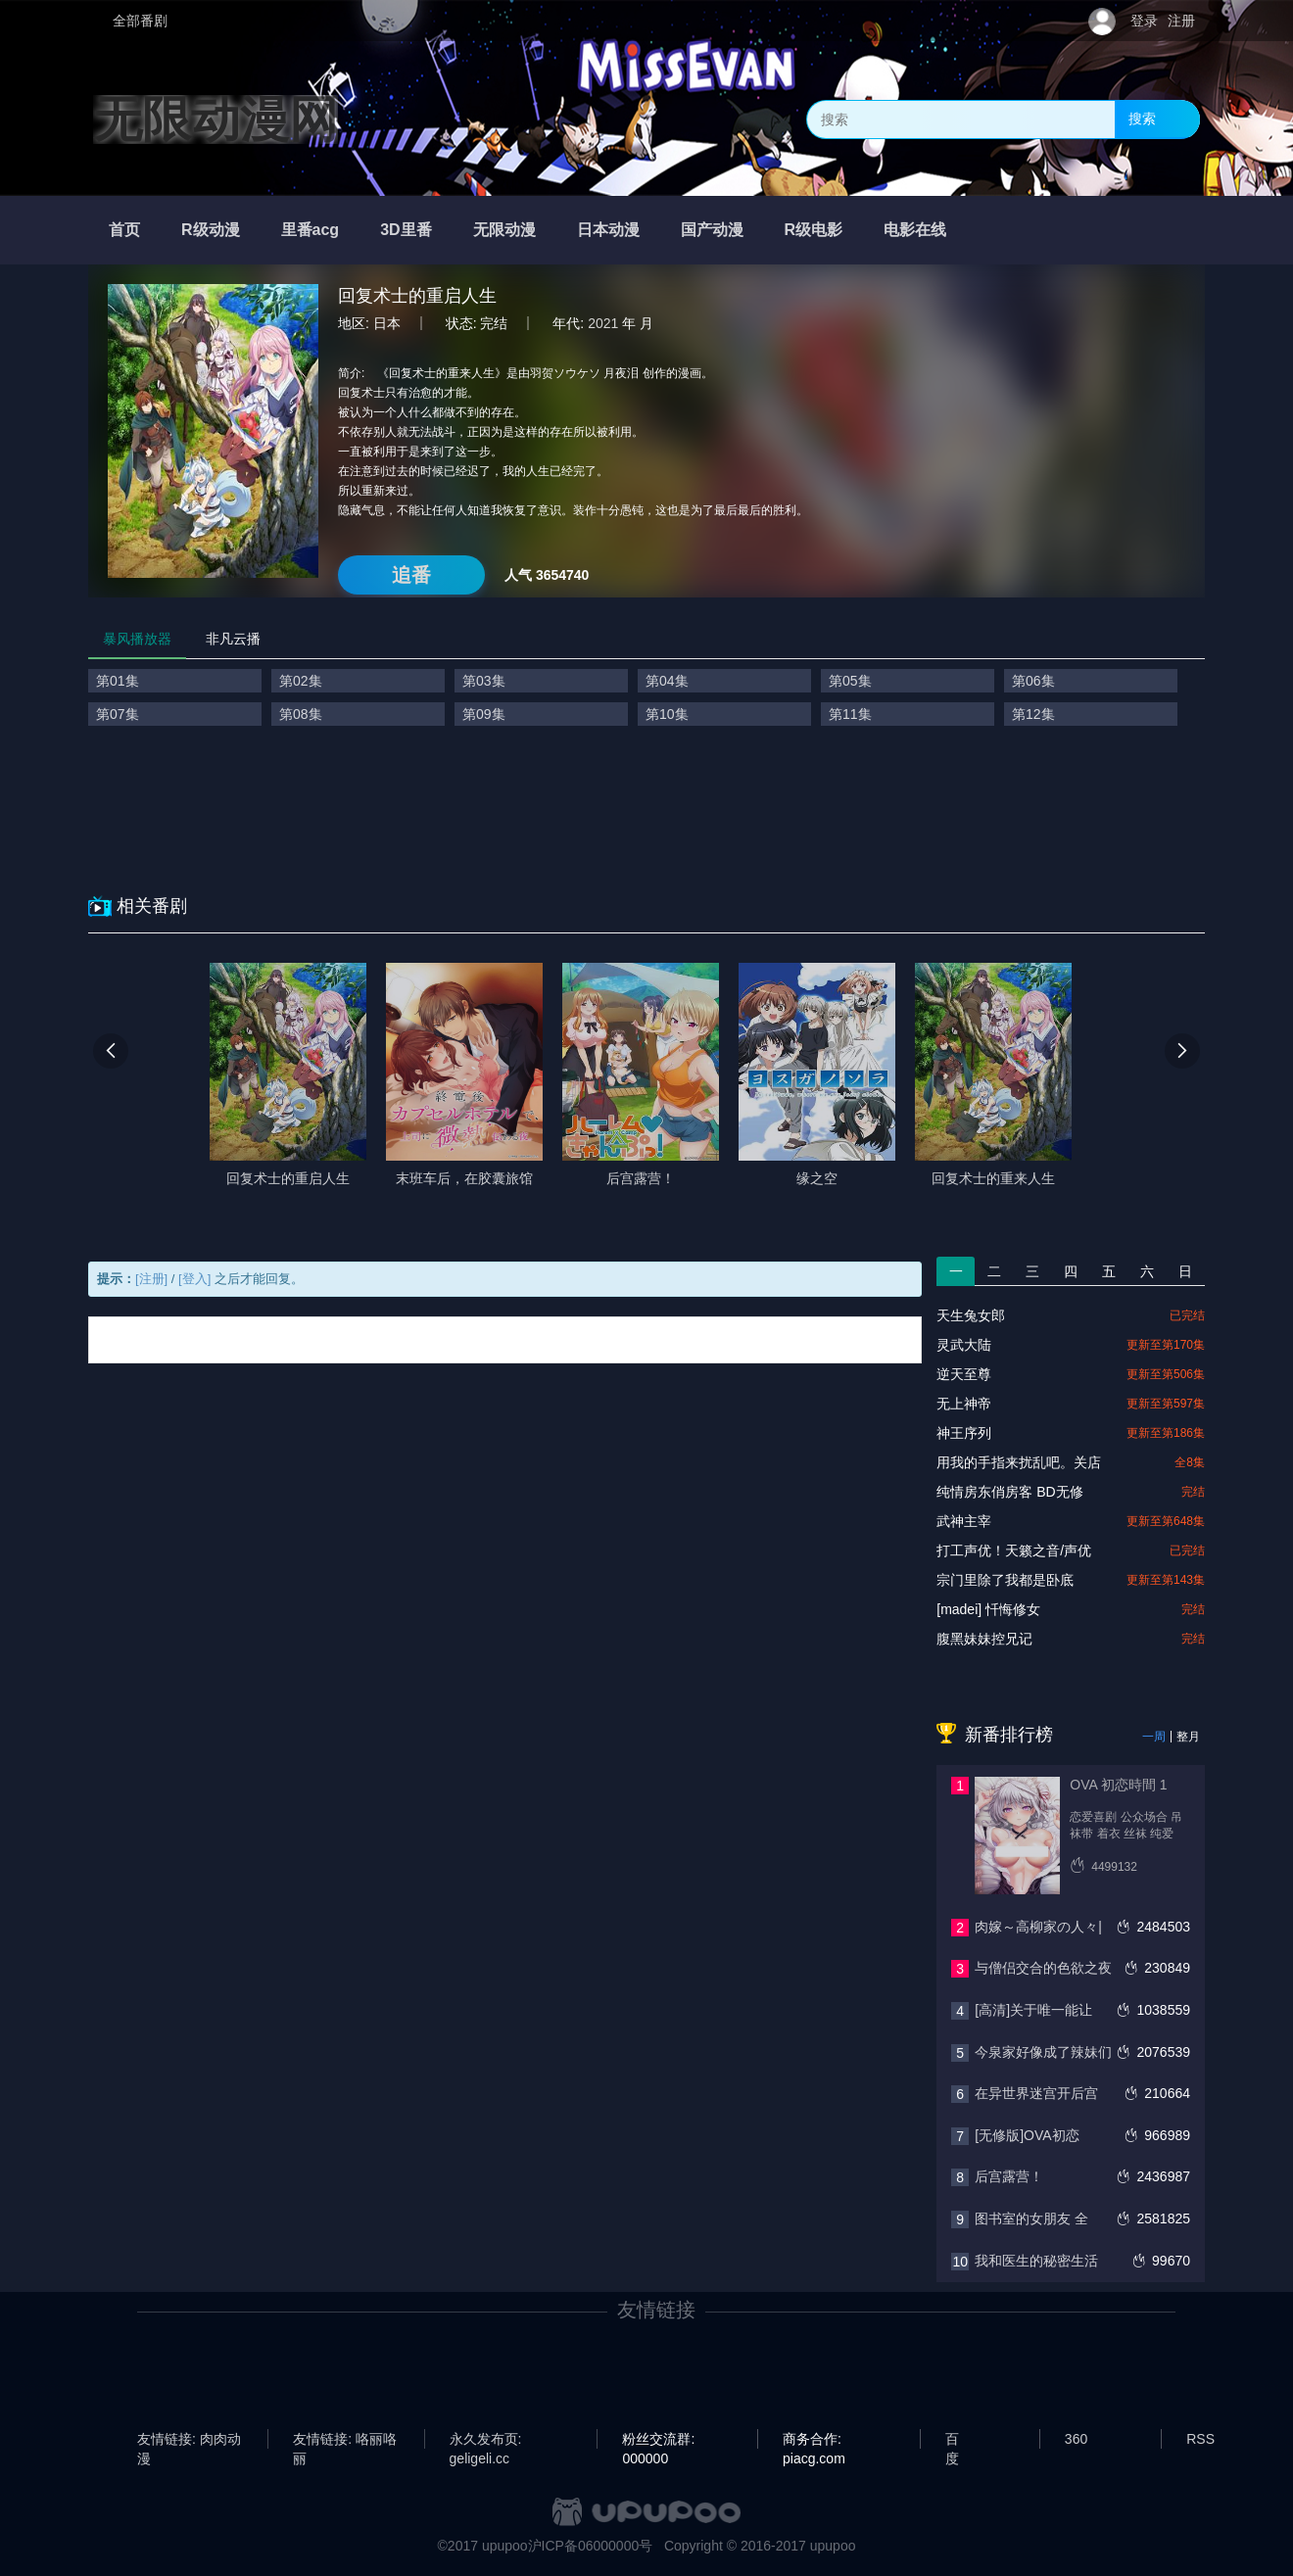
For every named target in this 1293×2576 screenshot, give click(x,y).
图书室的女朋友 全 (1031, 2218)
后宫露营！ (1009, 2176)
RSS (1200, 2439)
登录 (1144, 20)
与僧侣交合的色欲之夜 (1043, 1968)
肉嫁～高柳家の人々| (1038, 1926)
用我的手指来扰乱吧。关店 (1018, 1462)
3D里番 (405, 229)
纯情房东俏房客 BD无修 (1009, 1492)
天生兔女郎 (970, 1315)
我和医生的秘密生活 (1036, 2260)
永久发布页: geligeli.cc (486, 2440)
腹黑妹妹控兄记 (984, 1638)
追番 (411, 575)
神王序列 (963, 1433)
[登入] (194, 1278)
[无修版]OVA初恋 (1026, 2135)
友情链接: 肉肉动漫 (189, 2440)
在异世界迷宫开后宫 (1036, 2093)
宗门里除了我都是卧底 (1005, 1580)
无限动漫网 (215, 119)
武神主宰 (963, 1521)
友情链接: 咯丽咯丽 (345, 2440)
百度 (952, 2440)
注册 (1181, 20)
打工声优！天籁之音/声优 (1013, 1550)
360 (1076, 2439)
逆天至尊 (963, 1374)
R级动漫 (210, 229)
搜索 (1142, 118)
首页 (124, 229)
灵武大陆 (963, 1345)
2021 (603, 323)
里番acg (310, 229)
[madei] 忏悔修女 (988, 1609)
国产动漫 (712, 229)
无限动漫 (504, 229)
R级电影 (814, 229)
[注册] (151, 1278)
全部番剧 (140, 20)
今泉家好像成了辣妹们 (1043, 2052)
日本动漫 (608, 229)
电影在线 (915, 229)
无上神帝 (963, 1403)
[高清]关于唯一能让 (1033, 2010)
